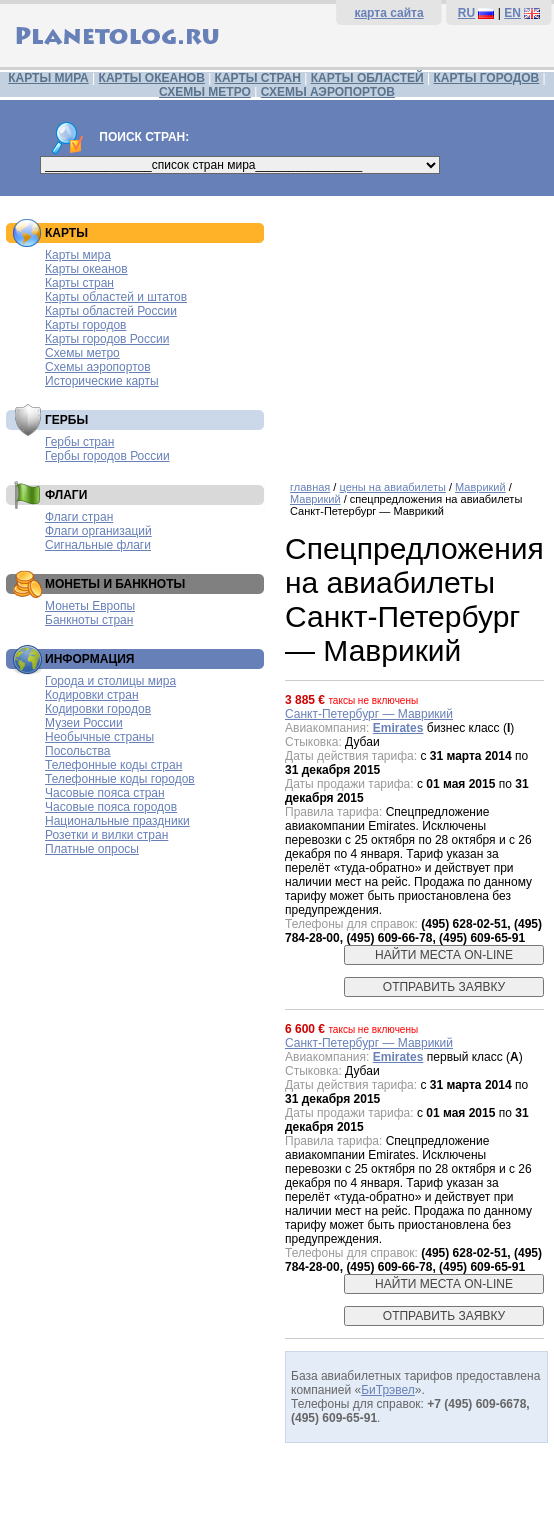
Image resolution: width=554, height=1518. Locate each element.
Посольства (78, 751)
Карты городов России (107, 339)
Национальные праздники (117, 821)
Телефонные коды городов (120, 779)
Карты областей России (111, 311)
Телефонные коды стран (113, 765)
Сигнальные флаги (98, 545)
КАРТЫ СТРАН (258, 78)
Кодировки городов (98, 709)
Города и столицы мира (110, 681)
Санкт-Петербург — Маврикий (369, 714)
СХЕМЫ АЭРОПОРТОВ (328, 92)
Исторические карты (102, 381)
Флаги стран (79, 517)
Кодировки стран (92, 695)
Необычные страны (99, 737)
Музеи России (84, 723)
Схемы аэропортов (98, 367)
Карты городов (85, 325)
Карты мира (78, 255)
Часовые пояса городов (111, 807)
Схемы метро (82, 353)
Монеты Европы (90, 606)
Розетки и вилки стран (106, 835)
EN (512, 13)
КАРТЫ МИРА (48, 78)
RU (466, 13)
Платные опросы (92, 849)
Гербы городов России (107, 456)
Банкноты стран (89, 620)
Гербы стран (79, 442)
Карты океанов (86, 269)
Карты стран (79, 283)
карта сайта (388, 13)
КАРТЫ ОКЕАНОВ (152, 78)
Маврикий (480, 487)
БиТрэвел (388, 1390)
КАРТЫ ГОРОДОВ (486, 78)
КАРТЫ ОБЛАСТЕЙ (367, 78)
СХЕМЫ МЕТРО (205, 92)
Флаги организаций (98, 531)
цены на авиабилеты (392, 487)
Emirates (398, 728)
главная (310, 487)
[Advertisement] (414, 331)
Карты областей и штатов (116, 297)
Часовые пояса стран (105, 793)
